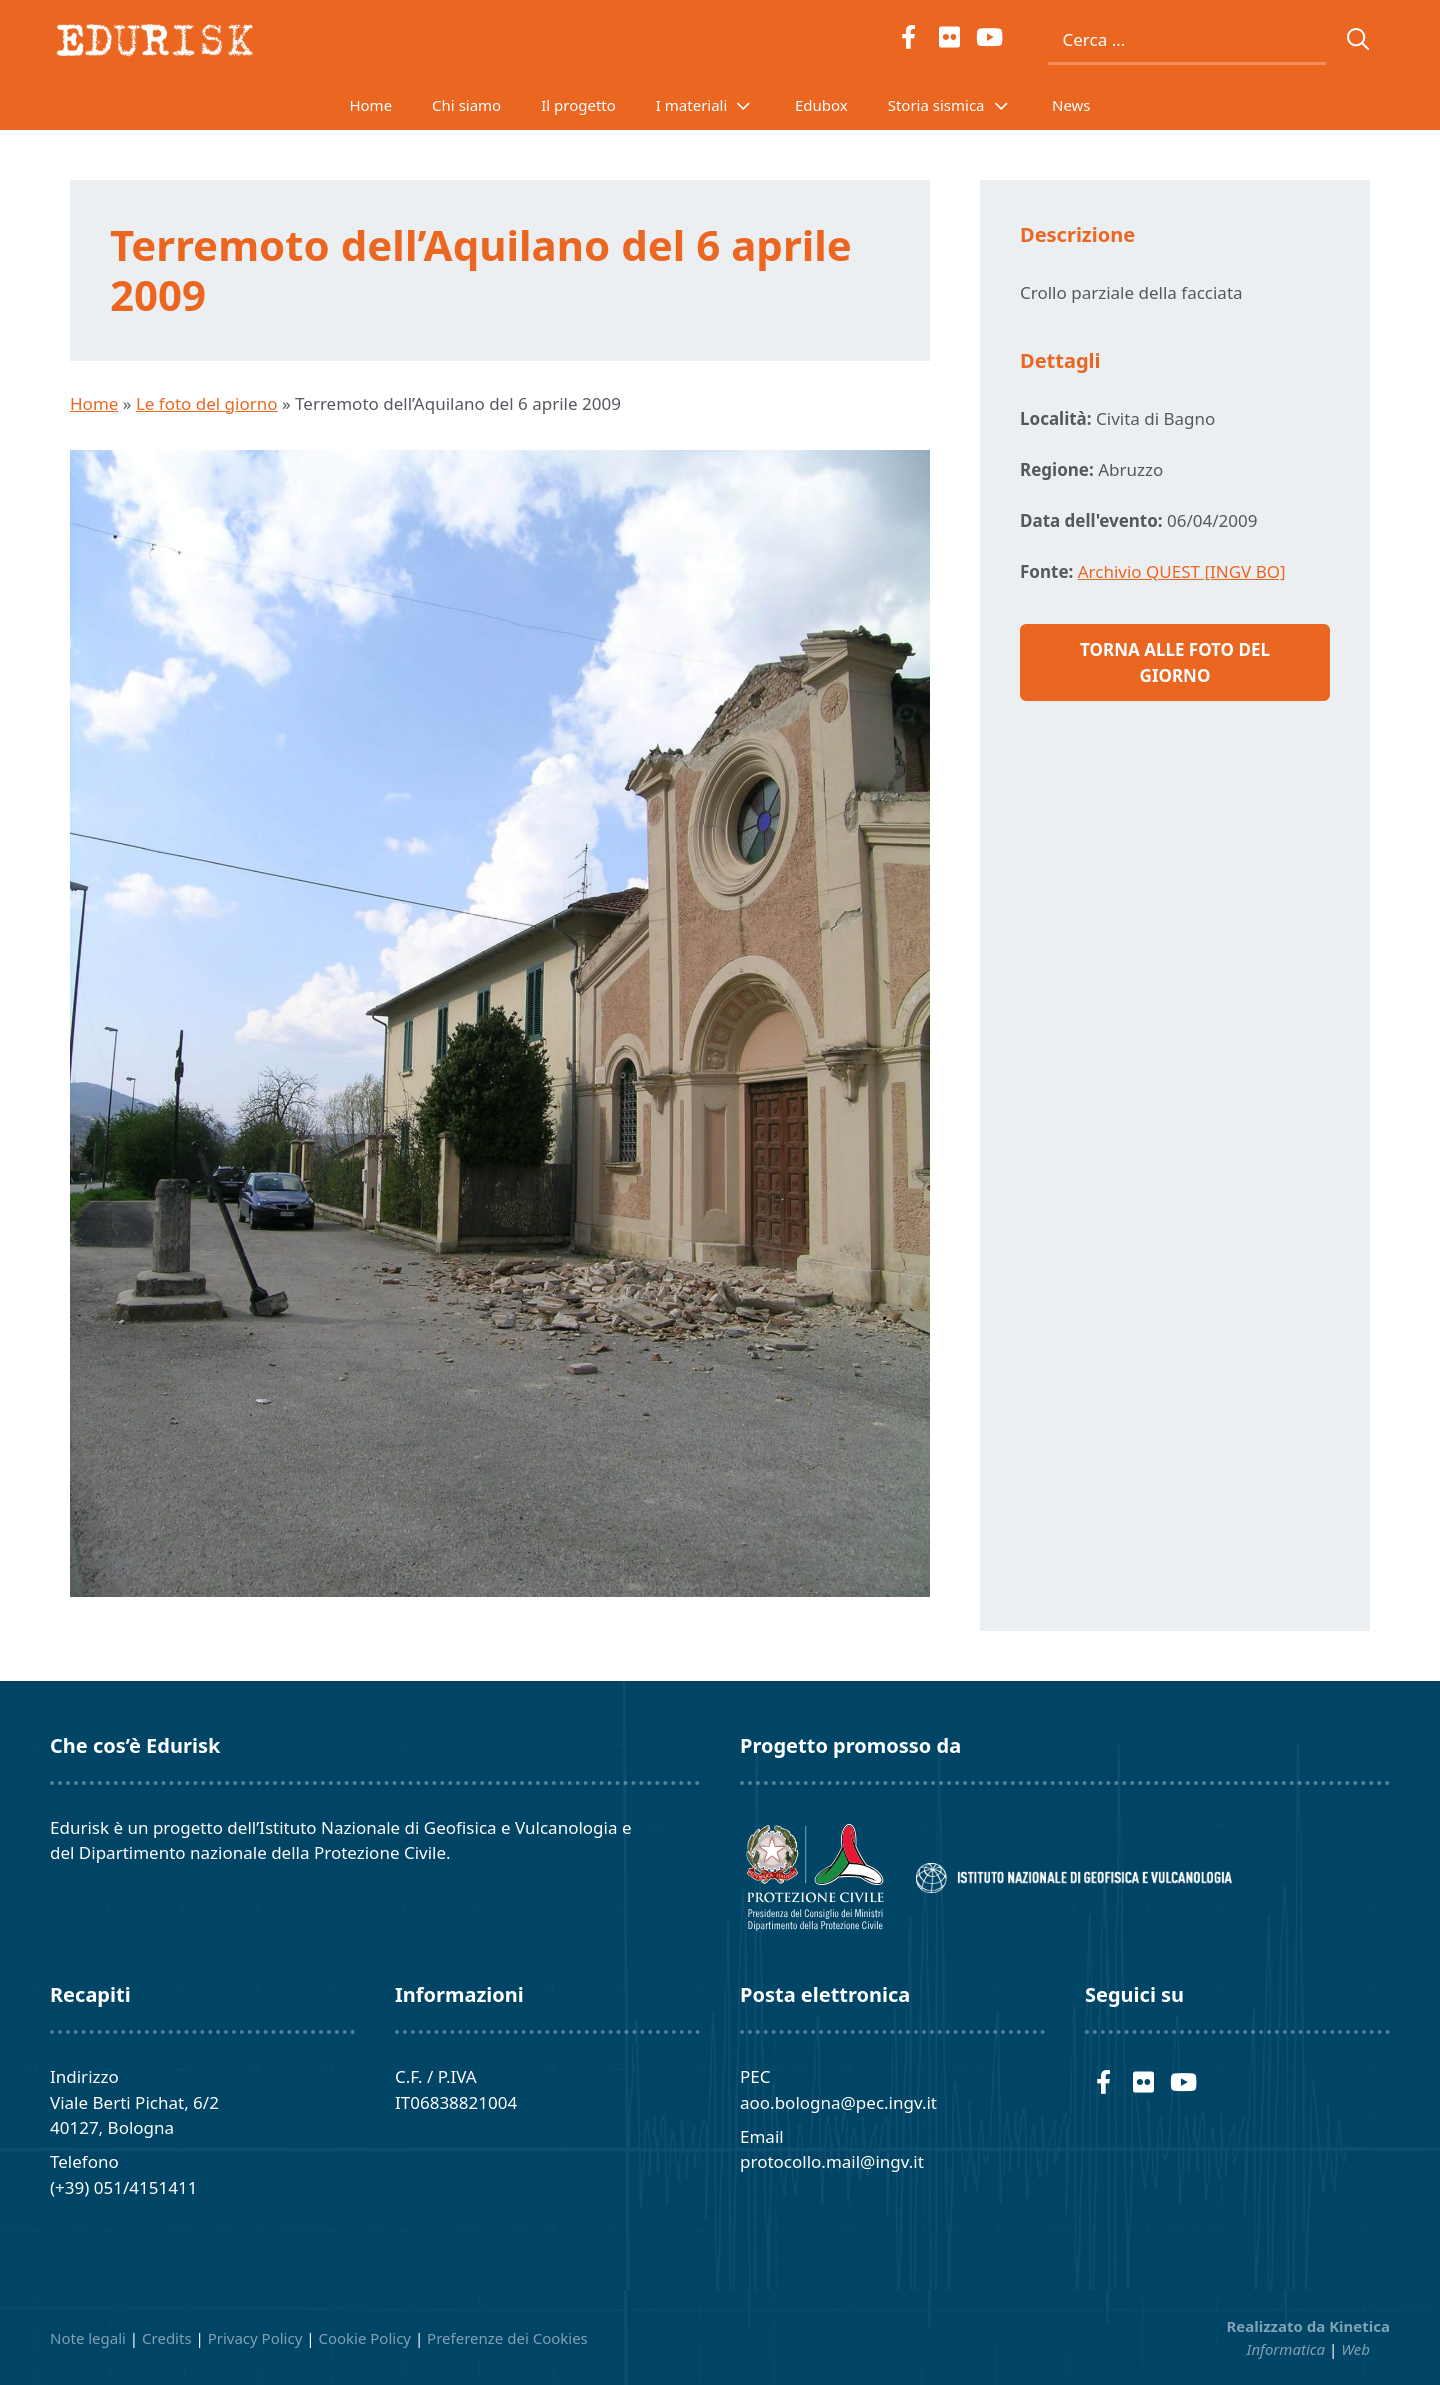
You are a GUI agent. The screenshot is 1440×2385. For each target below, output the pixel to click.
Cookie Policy (364, 2338)
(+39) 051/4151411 (123, 2187)
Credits (167, 2338)
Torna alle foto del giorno (1175, 662)
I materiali (715, 105)
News (1071, 105)
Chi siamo (466, 105)
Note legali (88, 2338)
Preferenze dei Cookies (507, 2338)
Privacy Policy (255, 2338)
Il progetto (578, 105)
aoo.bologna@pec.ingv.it (838, 2102)
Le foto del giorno (207, 403)
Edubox (821, 105)
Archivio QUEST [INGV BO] (1182, 571)
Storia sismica (960, 105)
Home (370, 105)
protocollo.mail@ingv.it (832, 2161)
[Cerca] (1358, 40)
